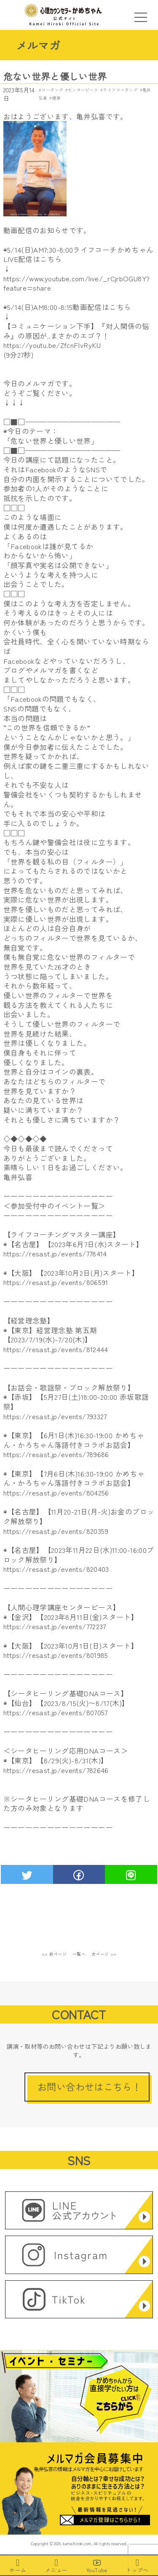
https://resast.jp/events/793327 (55, 1416)
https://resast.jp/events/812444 (55, 1349)
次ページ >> (104, 1954)
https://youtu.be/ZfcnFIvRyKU (52, 345)
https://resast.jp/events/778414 (55, 1253)
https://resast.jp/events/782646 (56, 1770)
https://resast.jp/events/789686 (56, 1454)
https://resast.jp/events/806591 (55, 1282)
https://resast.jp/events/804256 (56, 1492)
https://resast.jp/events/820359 (56, 1531)
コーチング (52, 90)
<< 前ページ (54, 1954)
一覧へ (79, 1954)
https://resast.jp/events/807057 (55, 1712)
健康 (56, 98)
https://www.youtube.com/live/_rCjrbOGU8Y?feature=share (76, 283)
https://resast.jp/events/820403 (56, 1569)
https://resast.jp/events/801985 (55, 1655)
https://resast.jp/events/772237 (54, 1626)
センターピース (83, 90)
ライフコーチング (120, 90)
